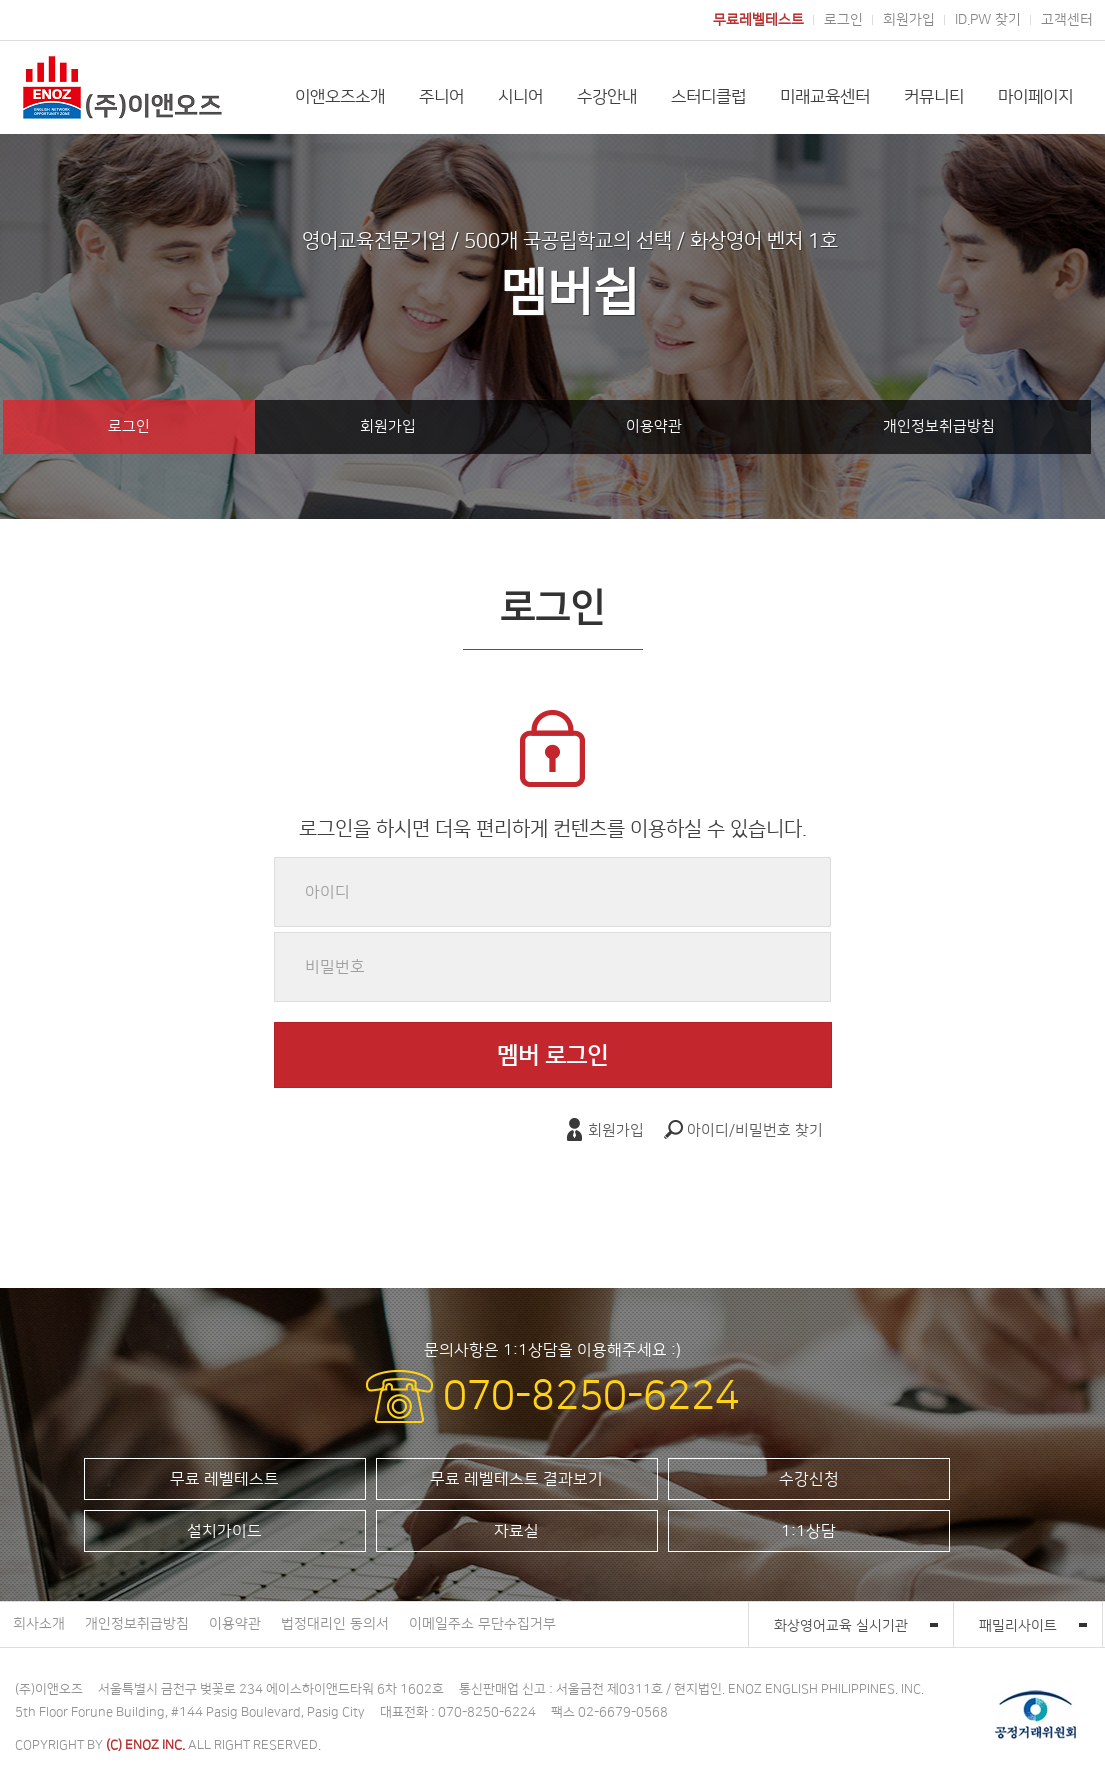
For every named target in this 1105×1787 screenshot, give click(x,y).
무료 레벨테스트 (224, 1479)
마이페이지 (1035, 97)
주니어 (441, 97)
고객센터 (1067, 20)
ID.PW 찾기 (988, 20)
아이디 (327, 892)
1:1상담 (808, 1531)
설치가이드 (224, 1531)
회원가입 (909, 20)
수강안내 (607, 97)
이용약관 (654, 426)
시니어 (520, 97)
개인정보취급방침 (939, 426)
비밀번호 (335, 967)
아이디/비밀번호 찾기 (743, 1130)
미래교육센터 (825, 97)
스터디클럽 (708, 97)
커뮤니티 (934, 97)
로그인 (843, 20)
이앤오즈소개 (340, 97)
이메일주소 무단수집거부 (482, 1624)
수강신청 (809, 1479)
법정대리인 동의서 (335, 1624)
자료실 (516, 1531)
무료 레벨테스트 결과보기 (516, 1479)
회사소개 (39, 1624)
